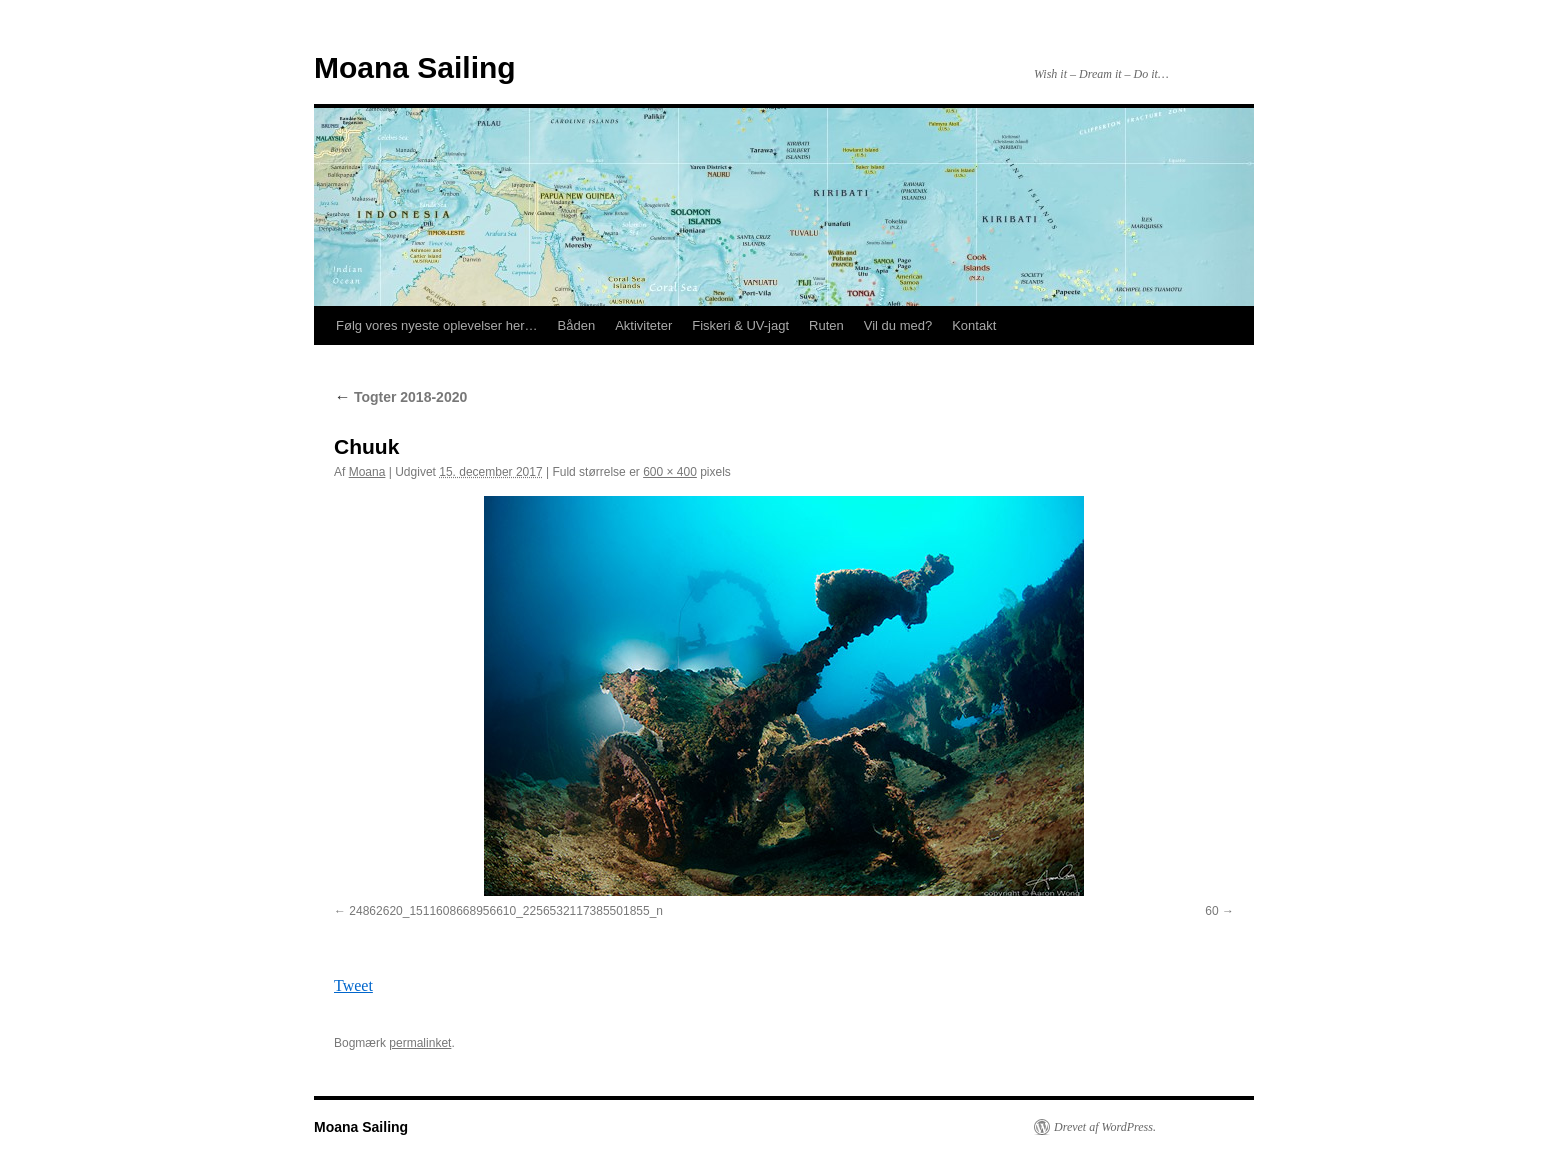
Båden (577, 325)
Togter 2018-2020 (400, 397)
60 (1211, 911)
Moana (367, 472)
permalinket (420, 1043)
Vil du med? (898, 325)
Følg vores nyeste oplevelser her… (437, 325)
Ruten (826, 325)
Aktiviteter (643, 325)
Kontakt (974, 325)
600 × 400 (670, 472)
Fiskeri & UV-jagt (740, 325)
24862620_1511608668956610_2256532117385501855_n (506, 911)
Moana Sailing (415, 67)
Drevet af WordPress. (1105, 1127)
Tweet (353, 985)
